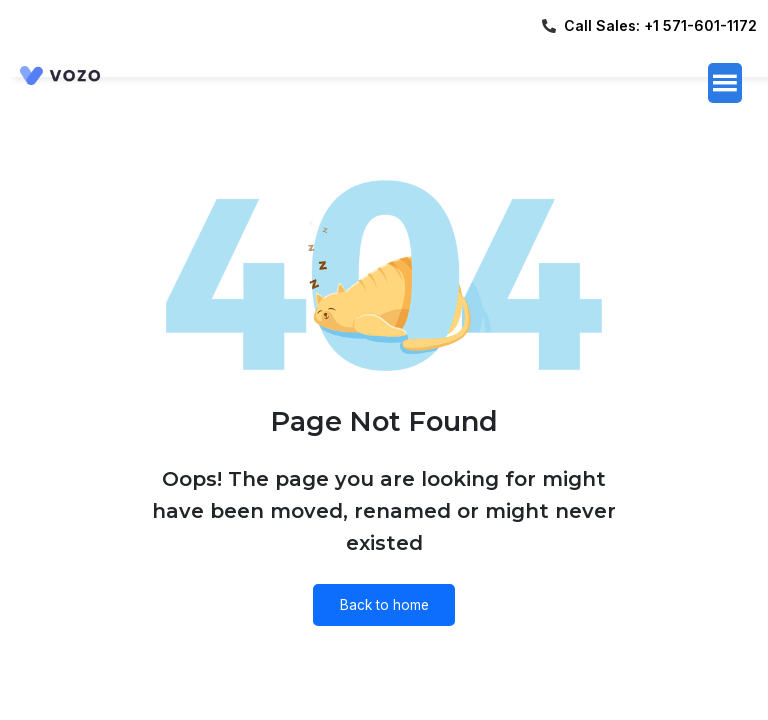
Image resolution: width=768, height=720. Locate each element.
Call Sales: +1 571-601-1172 (660, 25)
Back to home (384, 605)
